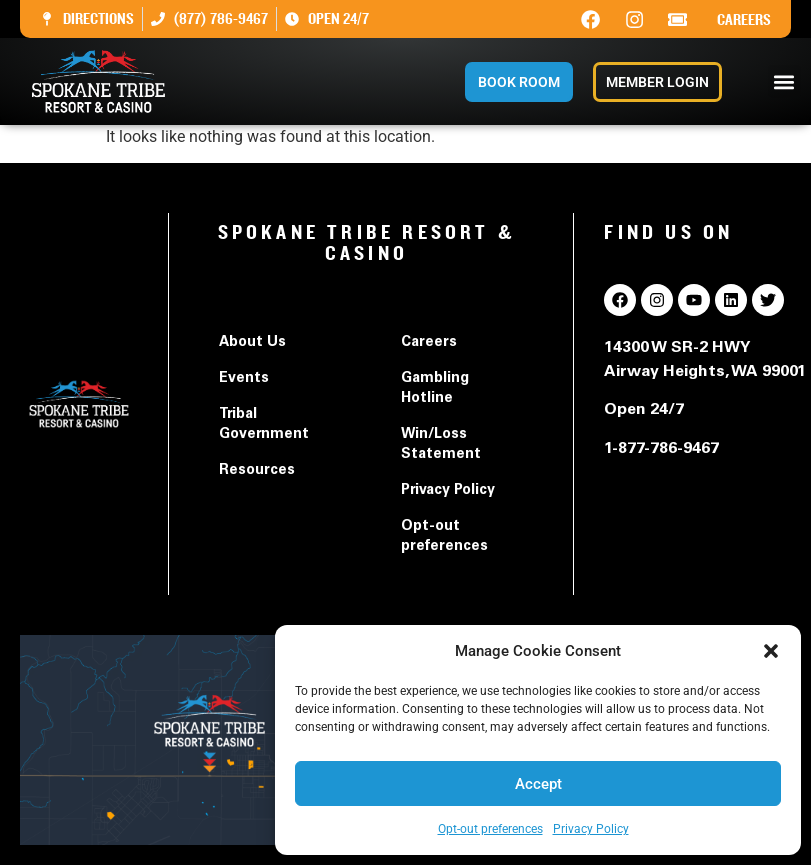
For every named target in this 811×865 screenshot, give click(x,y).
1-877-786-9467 (661, 449)
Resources (257, 471)
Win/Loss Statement (441, 445)
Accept (538, 784)
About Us (252, 343)
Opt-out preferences (490, 829)
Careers (744, 20)
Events (244, 379)
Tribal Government (264, 425)
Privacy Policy (591, 829)
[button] (771, 651)
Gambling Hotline (435, 389)
